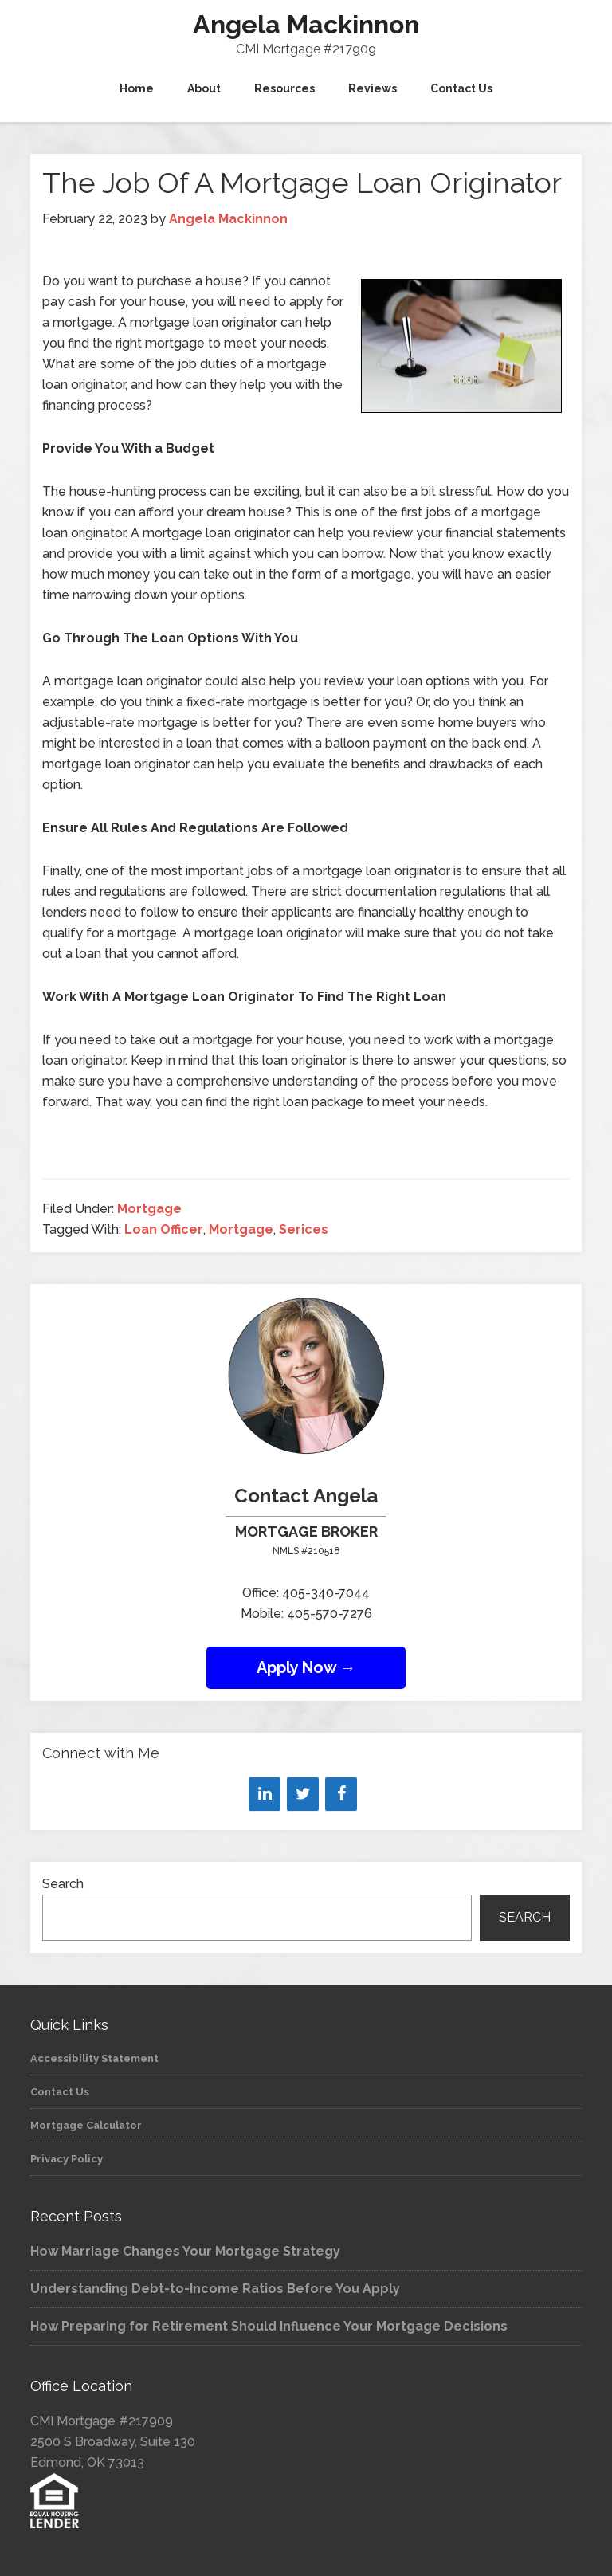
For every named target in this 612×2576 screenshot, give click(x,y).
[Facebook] (341, 1794)
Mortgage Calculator (86, 2125)
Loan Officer (163, 1229)
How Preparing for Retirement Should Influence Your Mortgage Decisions (269, 2326)
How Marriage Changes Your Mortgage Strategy (185, 2251)
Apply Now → (306, 1667)
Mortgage (149, 1208)
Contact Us (59, 2092)
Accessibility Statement (94, 2058)
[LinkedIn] (264, 1794)
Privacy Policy (66, 2159)
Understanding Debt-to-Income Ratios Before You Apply (215, 2288)
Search (63, 1883)
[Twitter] (303, 1794)
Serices (303, 1229)
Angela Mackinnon (306, 24)
